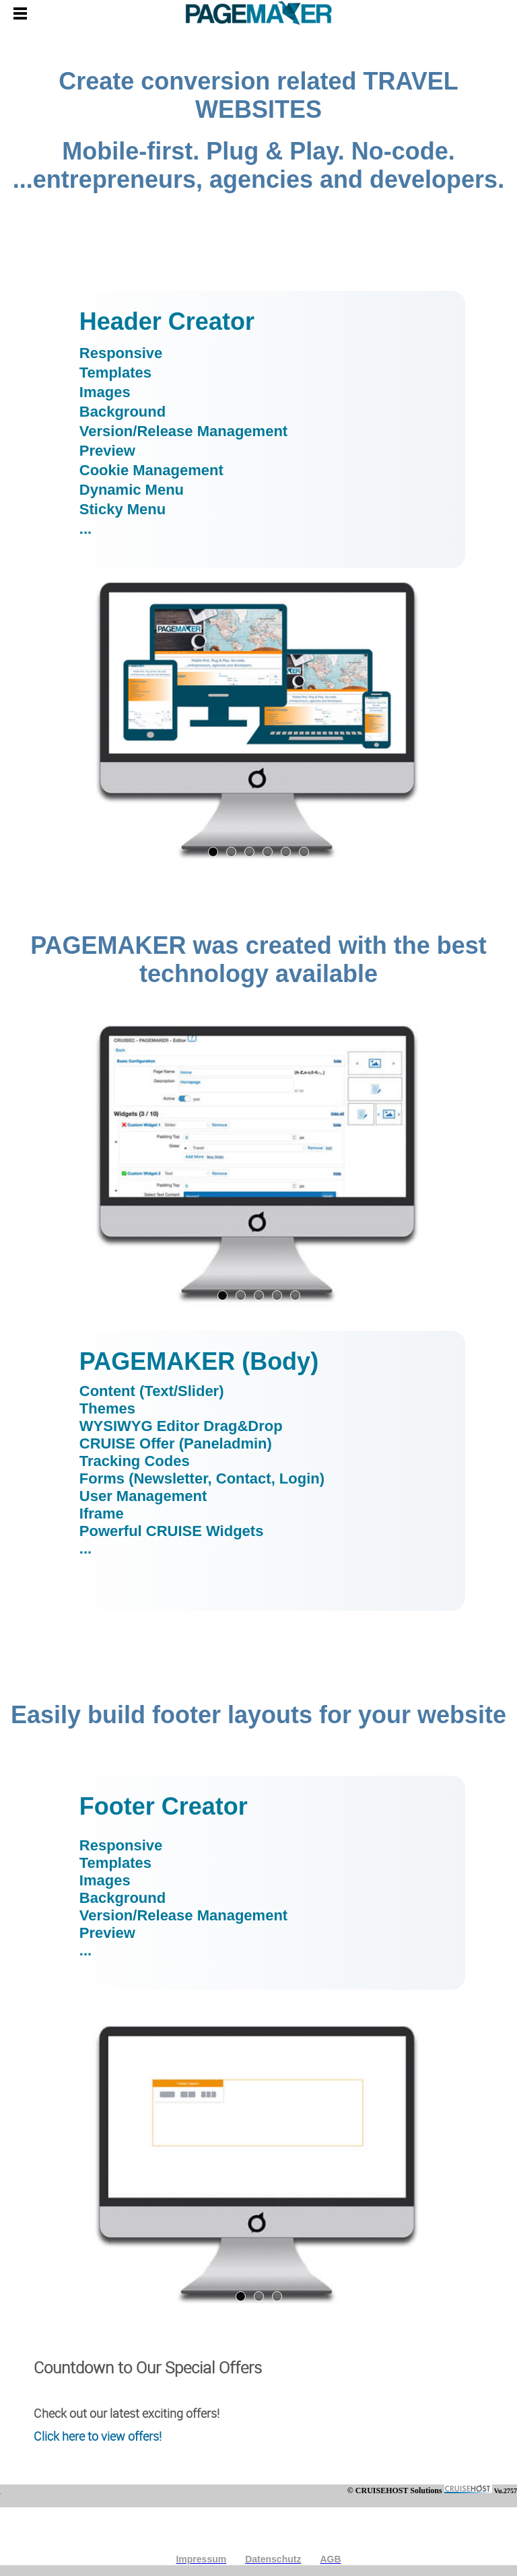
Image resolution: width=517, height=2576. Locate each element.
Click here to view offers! (98, 2436)
